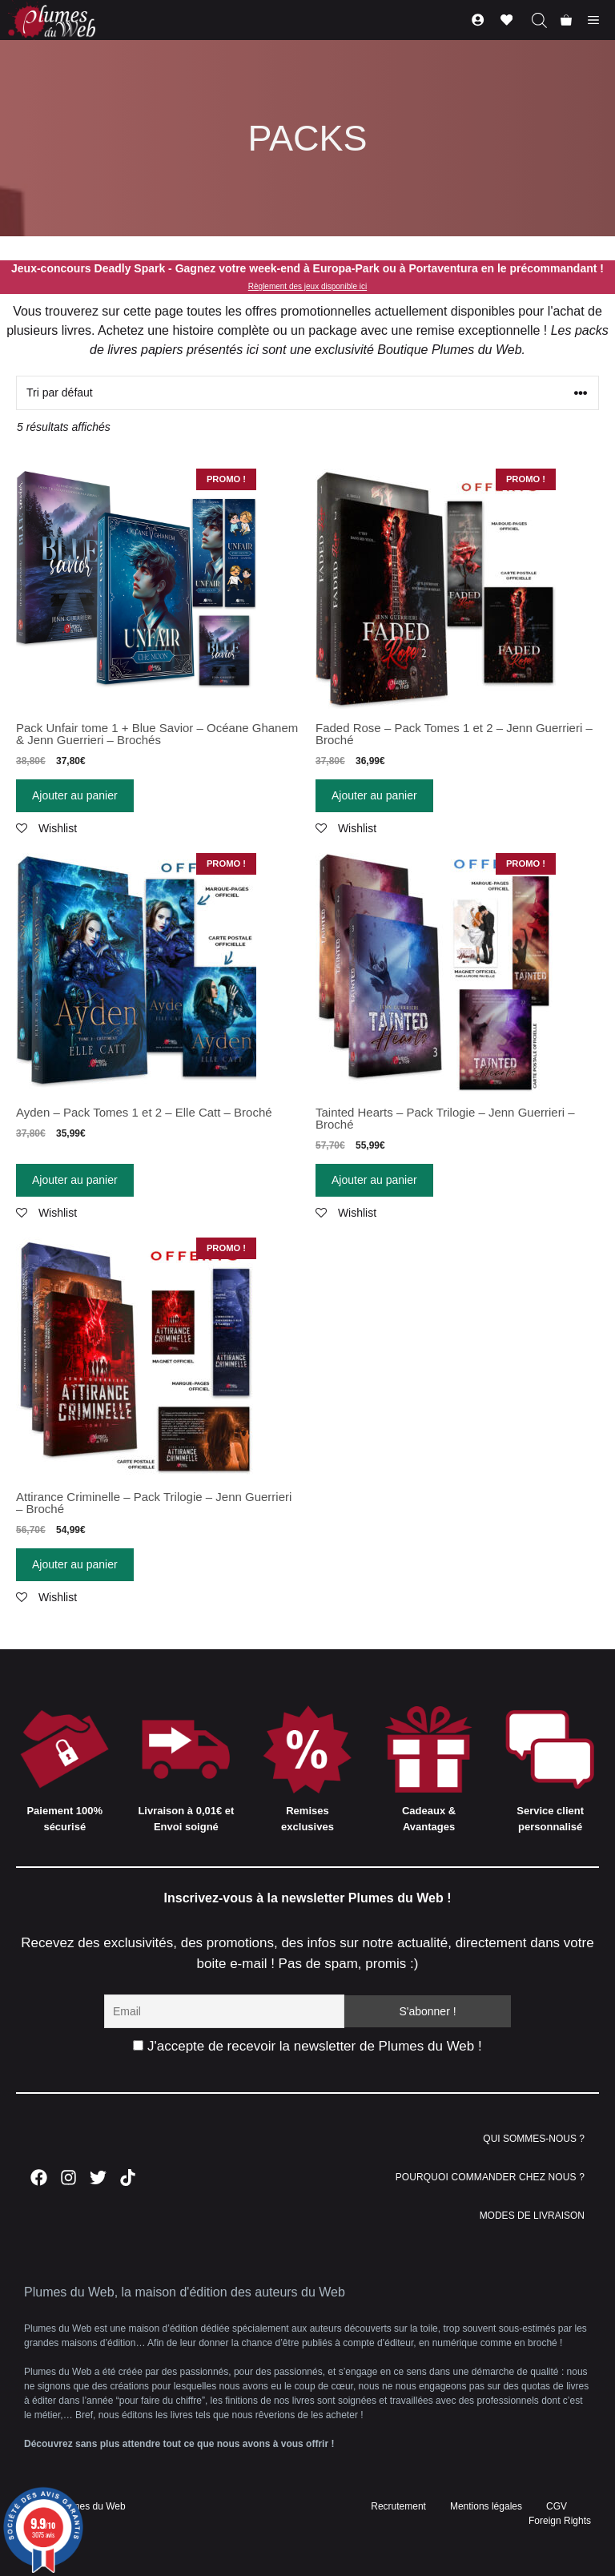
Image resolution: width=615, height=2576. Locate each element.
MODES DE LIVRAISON (532, 2215)
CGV (556, 2506)
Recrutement (398, 2506)
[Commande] (307, 393)
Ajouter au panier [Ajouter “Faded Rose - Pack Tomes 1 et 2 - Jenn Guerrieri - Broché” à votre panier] (374, 795)
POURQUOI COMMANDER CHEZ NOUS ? (490, 2177)
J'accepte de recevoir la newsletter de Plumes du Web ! (307, 2046)
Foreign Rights (560, 2520)
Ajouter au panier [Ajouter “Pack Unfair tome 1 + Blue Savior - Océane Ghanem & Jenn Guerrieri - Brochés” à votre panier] (75, 795)
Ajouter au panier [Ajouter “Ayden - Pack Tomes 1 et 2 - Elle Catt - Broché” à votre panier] (75, 1179)
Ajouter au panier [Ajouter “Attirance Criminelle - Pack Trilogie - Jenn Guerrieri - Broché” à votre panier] (75, 1564)
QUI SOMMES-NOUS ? (534, 2138)
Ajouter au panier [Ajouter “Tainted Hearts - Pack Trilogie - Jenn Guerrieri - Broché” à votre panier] (374, 1179)
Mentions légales (486, 2506)
